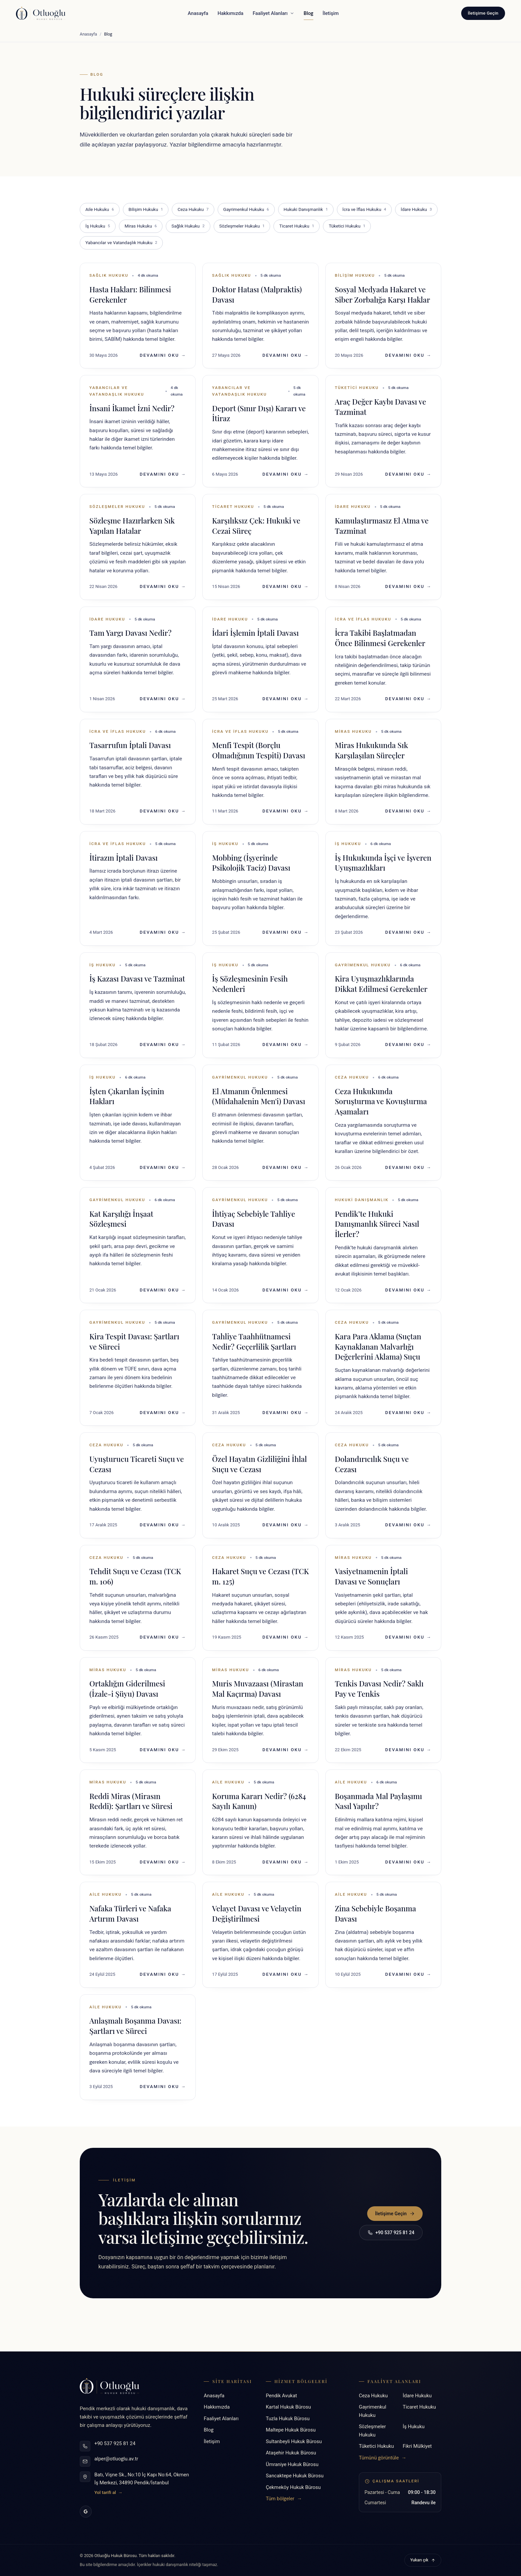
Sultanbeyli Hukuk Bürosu (294, 2441)
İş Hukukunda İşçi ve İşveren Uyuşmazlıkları (383, 863)
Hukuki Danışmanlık (306, 209)
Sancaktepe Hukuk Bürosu (295, 2476)
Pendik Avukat (281, 2396)
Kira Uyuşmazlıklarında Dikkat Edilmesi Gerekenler (381, 984)
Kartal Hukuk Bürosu (288, 2407)
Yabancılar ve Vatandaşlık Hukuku (121, 242)
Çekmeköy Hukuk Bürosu (293, 2487)
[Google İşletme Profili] (86, 2512)
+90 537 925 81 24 (390, 2232)
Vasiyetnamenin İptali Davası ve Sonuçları (371, 1576)
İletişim (331, 13)
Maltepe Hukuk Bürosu (291, 2430)
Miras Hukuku (141, 226)
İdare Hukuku (416, 209)
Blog (308, 15)
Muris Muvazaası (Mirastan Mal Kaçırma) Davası (257, 1688)
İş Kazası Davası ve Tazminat (137, 979)
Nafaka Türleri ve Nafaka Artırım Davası (130, 1913)
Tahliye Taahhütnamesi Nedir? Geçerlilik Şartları (254, 1341)
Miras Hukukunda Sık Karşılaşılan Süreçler (371, 750)
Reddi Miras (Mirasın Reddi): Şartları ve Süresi (130, 1801)
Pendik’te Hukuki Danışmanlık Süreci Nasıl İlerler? (377, 1224)
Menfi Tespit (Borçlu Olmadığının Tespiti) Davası (258, 750)
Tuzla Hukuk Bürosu (288, 2419)
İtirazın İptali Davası (123, 858)
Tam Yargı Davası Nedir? (130, 633)
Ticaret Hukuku (296, 226)
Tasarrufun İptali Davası (130, 745)
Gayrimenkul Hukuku (246, 209)
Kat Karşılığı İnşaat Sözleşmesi (121, 1219)
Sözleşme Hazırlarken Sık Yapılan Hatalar (132, 526)
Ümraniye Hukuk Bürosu (292, 2464)
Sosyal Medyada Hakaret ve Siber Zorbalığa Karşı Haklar (382, 294)
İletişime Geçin (483, 13)
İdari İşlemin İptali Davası (255, 633)
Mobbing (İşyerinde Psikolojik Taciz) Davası (251, 863)
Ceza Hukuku (192, 209)
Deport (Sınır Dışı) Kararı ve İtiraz (259, 413)
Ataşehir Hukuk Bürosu (291, 2453)
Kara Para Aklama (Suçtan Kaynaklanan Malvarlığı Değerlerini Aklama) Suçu (378, 1346)
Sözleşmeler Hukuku (242, 226)
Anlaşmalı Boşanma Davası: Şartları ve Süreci (135, 2026)
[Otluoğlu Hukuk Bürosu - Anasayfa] (40, 13)
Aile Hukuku (99, 209)
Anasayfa (198, 13)
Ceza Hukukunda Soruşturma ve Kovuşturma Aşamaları (381, 1101)
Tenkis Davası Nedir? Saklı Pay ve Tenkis (379, 1688)
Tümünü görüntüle (382, 2458)
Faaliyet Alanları (273, 13)
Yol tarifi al (108, 2492)
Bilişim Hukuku (146, 209)
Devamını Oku (163, 355)
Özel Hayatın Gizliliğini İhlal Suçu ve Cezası (259, 1464)
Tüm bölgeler (284, 2499)
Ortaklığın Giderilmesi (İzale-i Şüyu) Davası (127, 1688)
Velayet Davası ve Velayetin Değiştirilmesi (256, 1913)
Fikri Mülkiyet (417, 2446)
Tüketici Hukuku (347, 226)
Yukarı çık (423, 2559)
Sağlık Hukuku (188, 226)
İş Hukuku (97, 226)
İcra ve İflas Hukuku (364, 209)
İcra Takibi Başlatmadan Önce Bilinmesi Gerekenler (380, 638)
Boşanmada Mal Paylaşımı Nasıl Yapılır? (378, 1801)
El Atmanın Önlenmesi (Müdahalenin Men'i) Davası (258, 1096)
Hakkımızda (231, 13)
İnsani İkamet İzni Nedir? (131, 408)
